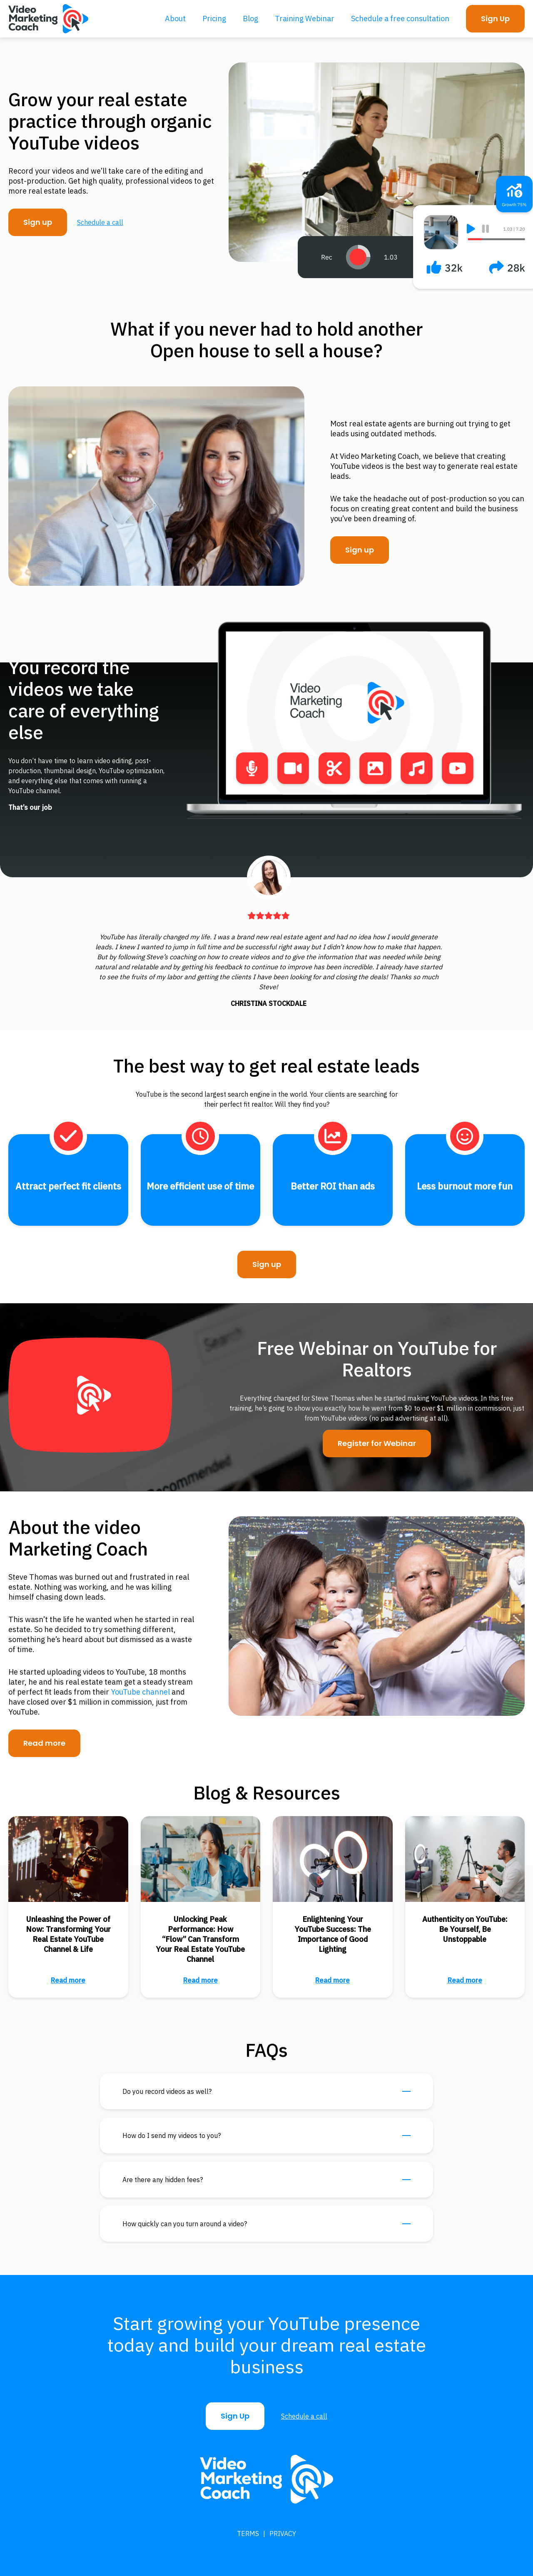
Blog (250, 18)
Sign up (37, 222)
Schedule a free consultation (400, 18)
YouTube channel (140, 1692)
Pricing (214, 18)
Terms (248, 2533)
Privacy (282, 2533)
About (175, 18)
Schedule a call (100, 222)
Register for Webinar (377, 1443)
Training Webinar (304, 18)
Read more (44, 1743)
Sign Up (495, 18)
